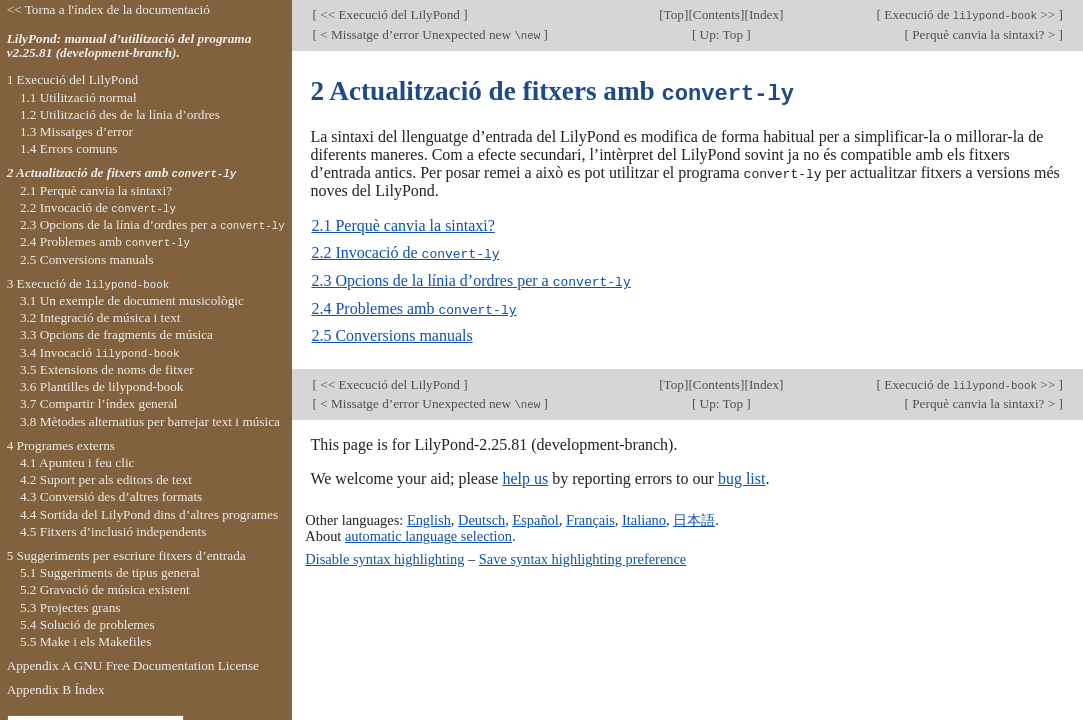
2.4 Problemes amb (413, 305)
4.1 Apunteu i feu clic (77, 462)
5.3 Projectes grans (70, 607)
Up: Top (721, 34)
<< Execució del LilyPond (390, 14)
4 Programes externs (61, 445)
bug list (742, 475)
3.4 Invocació (100, 352)
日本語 (694, 516)
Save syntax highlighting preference (582, 555)
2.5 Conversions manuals (391, 332)
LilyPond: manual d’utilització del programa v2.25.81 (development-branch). (129, 46)
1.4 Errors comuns (69, 148)
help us (525, 475)
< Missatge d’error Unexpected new (430, 34)
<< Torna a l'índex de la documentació (108, 9)
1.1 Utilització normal (78, 97)
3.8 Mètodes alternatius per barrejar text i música (150, 421)
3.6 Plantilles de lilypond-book (102, 386)
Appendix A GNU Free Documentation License (133, 665)
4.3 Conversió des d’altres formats (111, 496)
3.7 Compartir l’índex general (99, 403)
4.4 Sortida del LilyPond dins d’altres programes (149, 514)
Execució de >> (970, 14)
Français (590, 516)
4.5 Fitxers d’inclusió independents (113, 531)
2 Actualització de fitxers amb (122, 172)
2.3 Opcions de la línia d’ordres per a (470, 278)
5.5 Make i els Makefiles (86, 641)
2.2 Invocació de (405, 251)
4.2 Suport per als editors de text (106, 479)
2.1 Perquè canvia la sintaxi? (403, 224)
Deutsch (481, 516)
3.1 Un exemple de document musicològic (132, 300)
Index (764, 14)
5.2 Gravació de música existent (105, 589)
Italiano (644, 516)
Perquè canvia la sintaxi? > (984, 34)
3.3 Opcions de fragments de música (116, 334)
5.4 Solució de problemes (87, 624)
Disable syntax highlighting (384, 555)
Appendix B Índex (56, 689)
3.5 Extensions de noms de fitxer (107, 369)
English (429, 516)
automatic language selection (428, 532)
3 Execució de (88, 283)
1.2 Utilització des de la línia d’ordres (120, 114)
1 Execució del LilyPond (73, 79)
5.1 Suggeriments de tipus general (110, 572)
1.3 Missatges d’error (76, 131)
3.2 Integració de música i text (100, 317)
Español (535, 516)
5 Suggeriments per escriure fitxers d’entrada (126, 555)
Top (674, 14)
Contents (716, 14)
